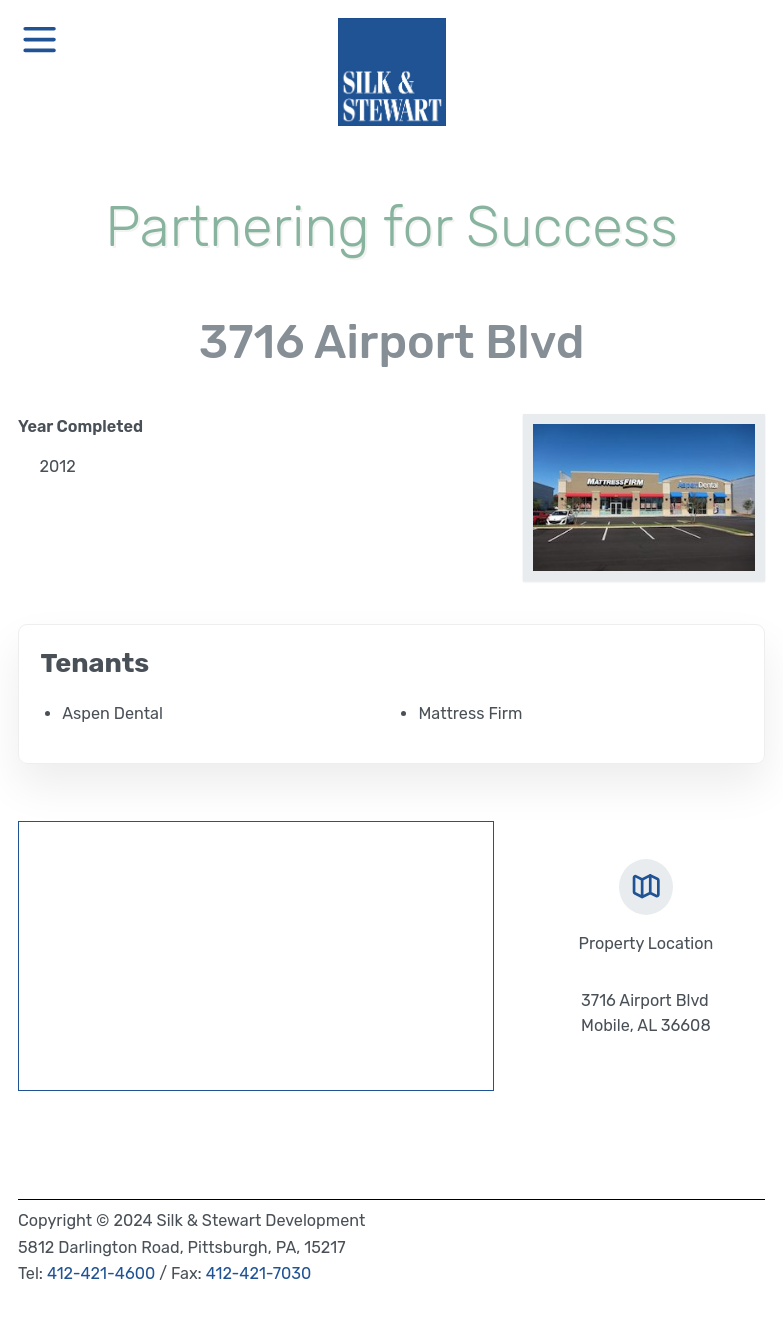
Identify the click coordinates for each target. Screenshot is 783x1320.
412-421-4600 (101, 1273)
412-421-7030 (259, 1273)
